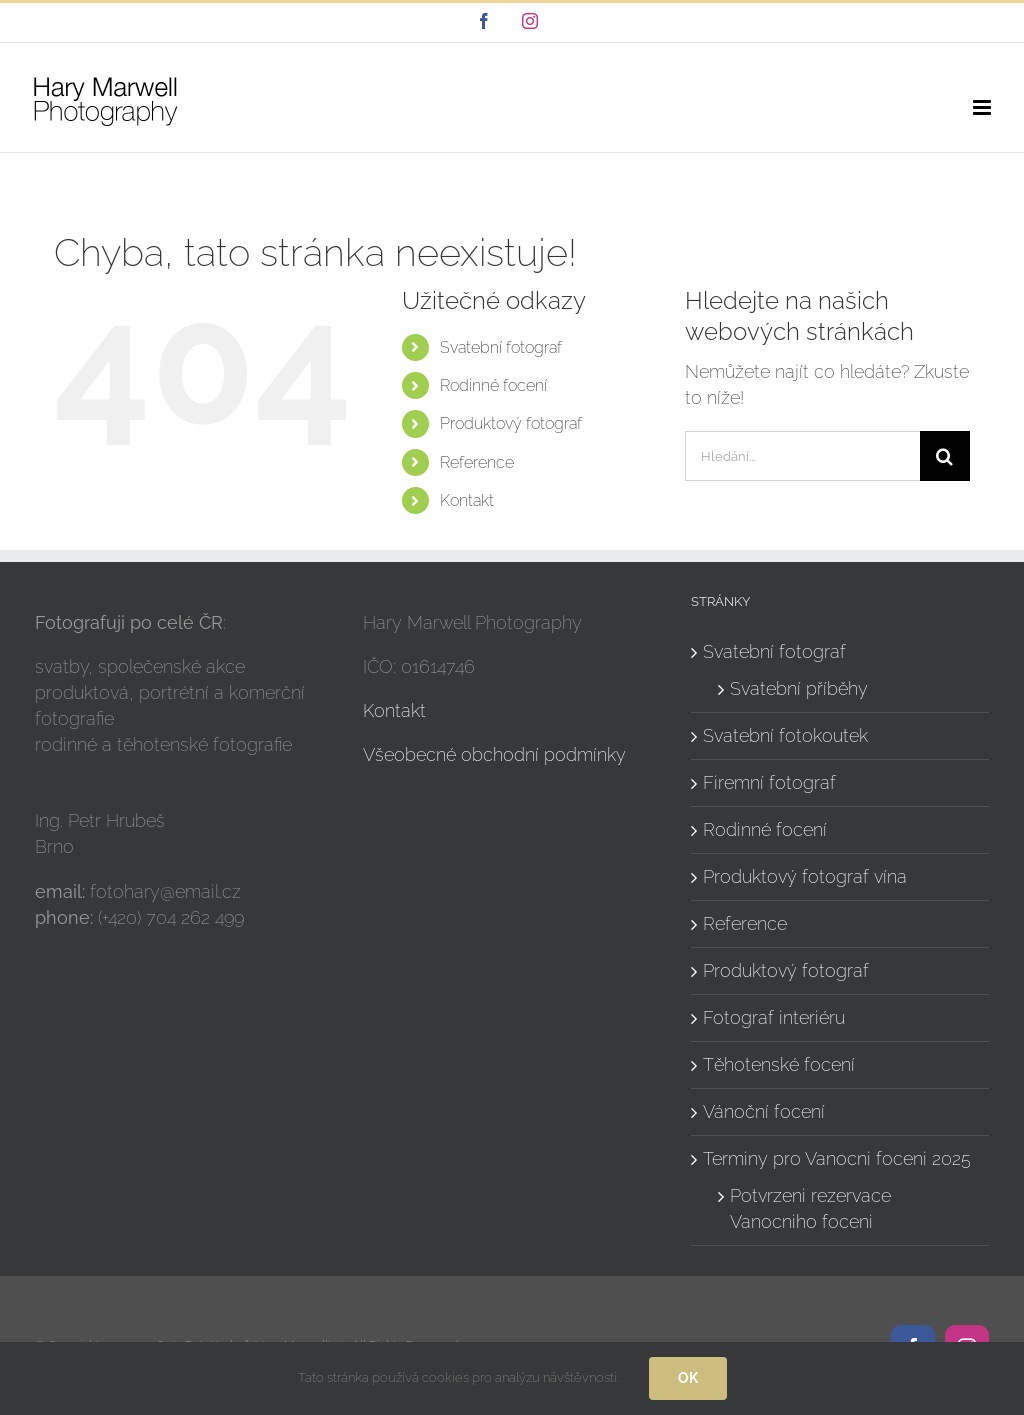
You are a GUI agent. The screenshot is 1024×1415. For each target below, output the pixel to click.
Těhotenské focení (779, 1064)
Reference (477, 462)
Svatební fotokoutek (785, 735)
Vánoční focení (764, 1111)
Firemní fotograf (769, 782)
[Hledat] (945, 456)
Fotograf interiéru (774, 1017)
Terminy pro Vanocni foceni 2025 (837, 1158)
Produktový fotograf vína (805, 876)
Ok (688, 1378)
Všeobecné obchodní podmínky (494, 754)
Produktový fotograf (511, 423)
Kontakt (467, 500)
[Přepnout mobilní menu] (983, 107)
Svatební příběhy (799, 688)
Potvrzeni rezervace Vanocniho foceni (810, 1208)
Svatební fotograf (501, 347)
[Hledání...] (802, 456)
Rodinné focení (493, 385)
